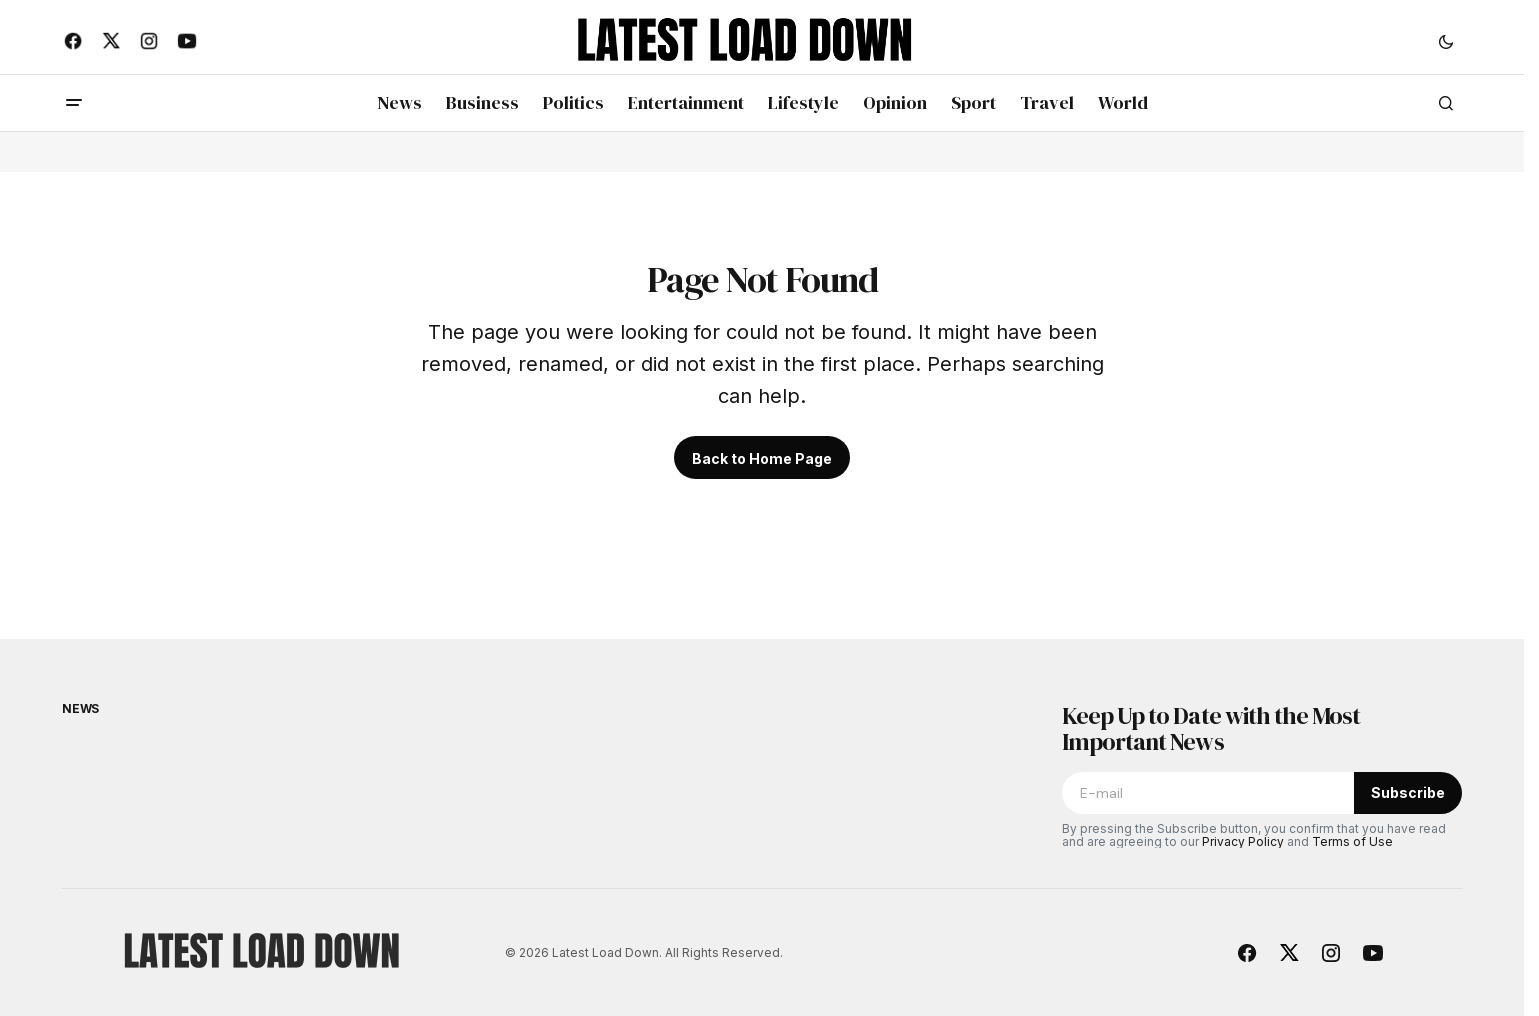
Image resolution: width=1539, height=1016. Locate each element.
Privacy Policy (1243, 841)
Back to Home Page (762, 458)
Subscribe (1408, 792)
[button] (1446, 41)
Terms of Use (1352, 841)
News (80, 708)
